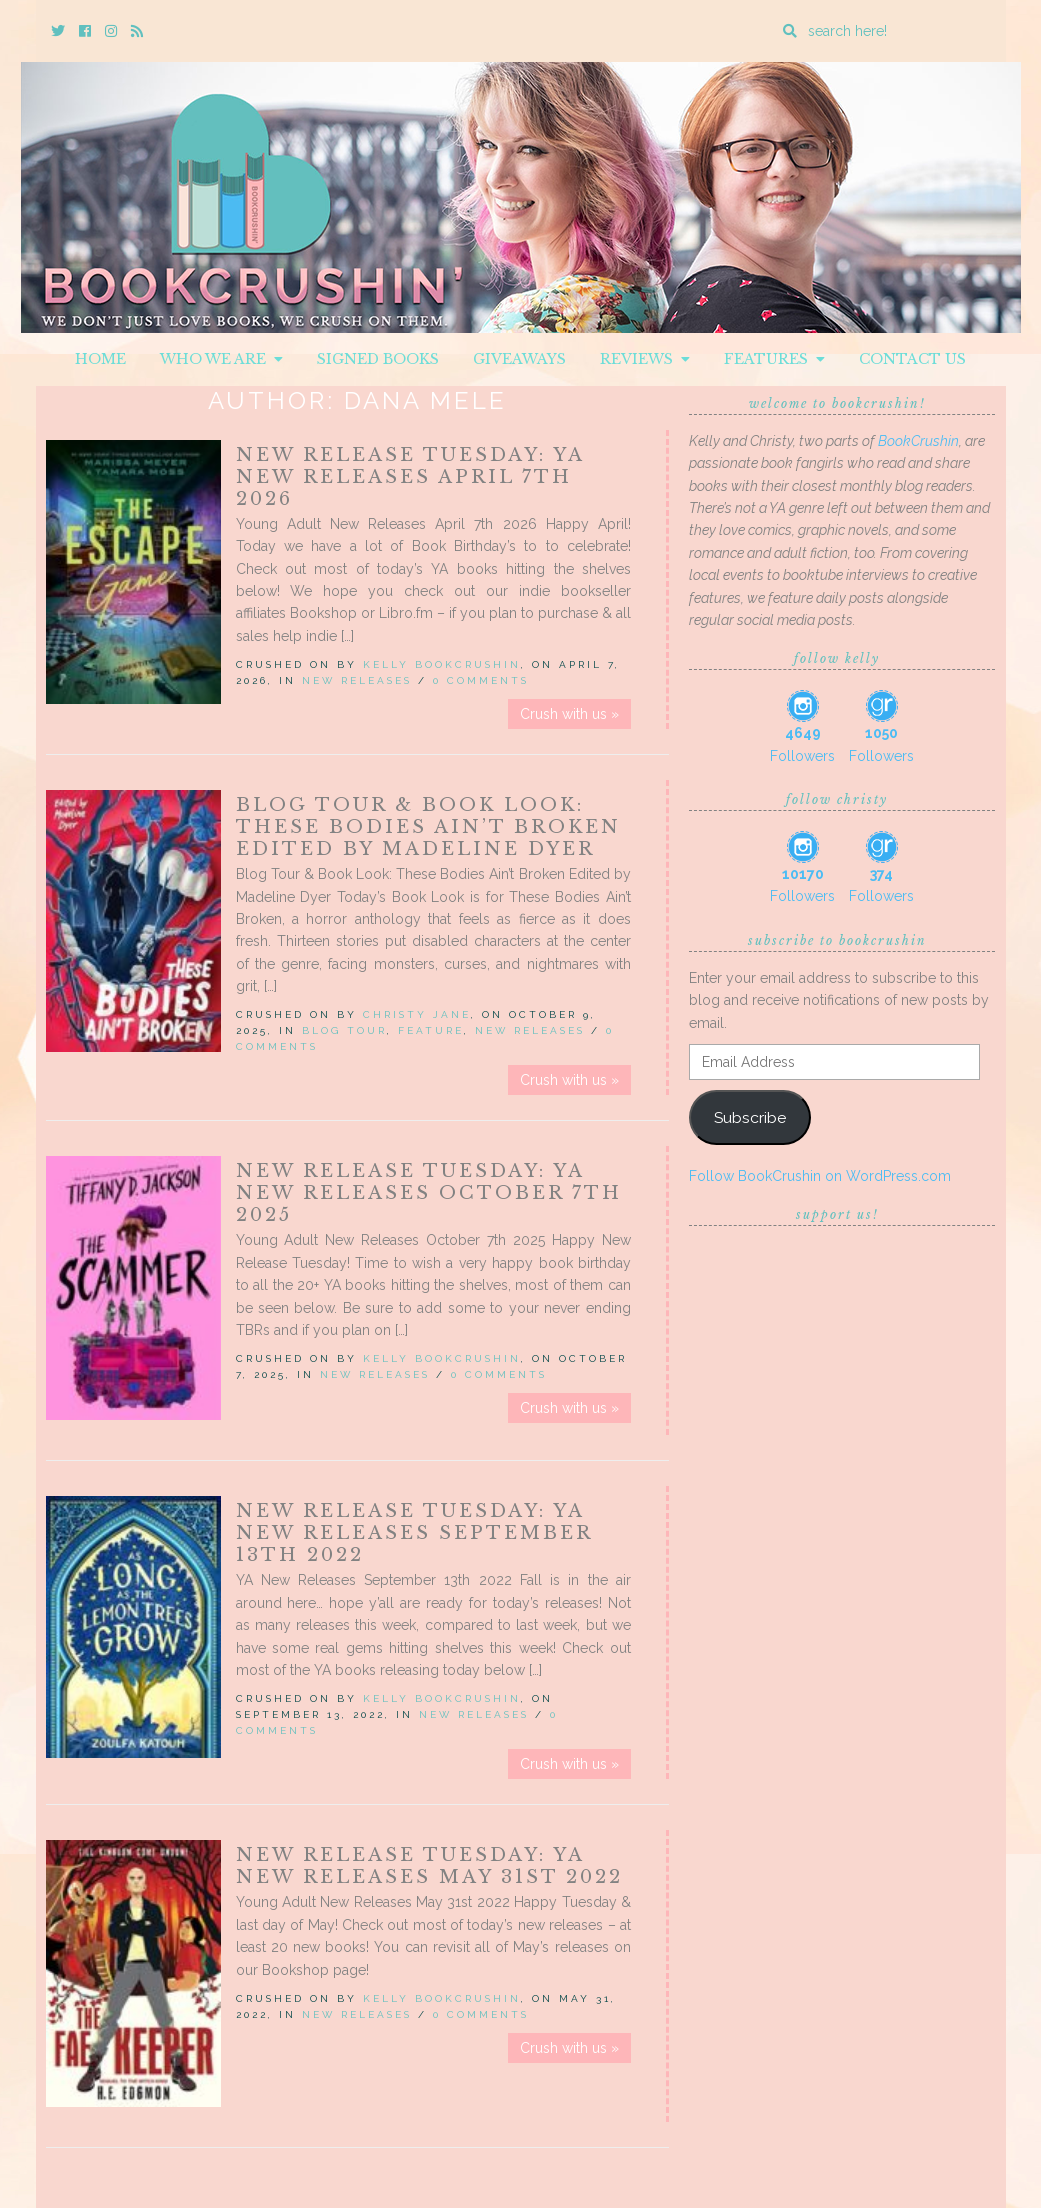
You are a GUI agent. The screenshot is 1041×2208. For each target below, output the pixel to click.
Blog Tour (344, 1030)
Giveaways (519, 359)
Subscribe (750, 1117)
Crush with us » (569, 714)
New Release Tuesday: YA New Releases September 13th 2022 (414, 1533)
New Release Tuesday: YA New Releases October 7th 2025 (429, 1193)
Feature (431, 1030)
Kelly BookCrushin (442, 664)
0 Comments (481, 680)
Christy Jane (417, 1014)
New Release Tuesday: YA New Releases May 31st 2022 (429, 1866)
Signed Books (378, 359)
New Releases (357, 680)
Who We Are (221, 359)
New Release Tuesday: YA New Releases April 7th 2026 (410, 477)
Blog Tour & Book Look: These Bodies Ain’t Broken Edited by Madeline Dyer (428, 827)
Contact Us (912, 359)
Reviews (645, 359)
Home (100, 359)
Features (774, 359)
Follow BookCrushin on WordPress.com (820, 1176)
